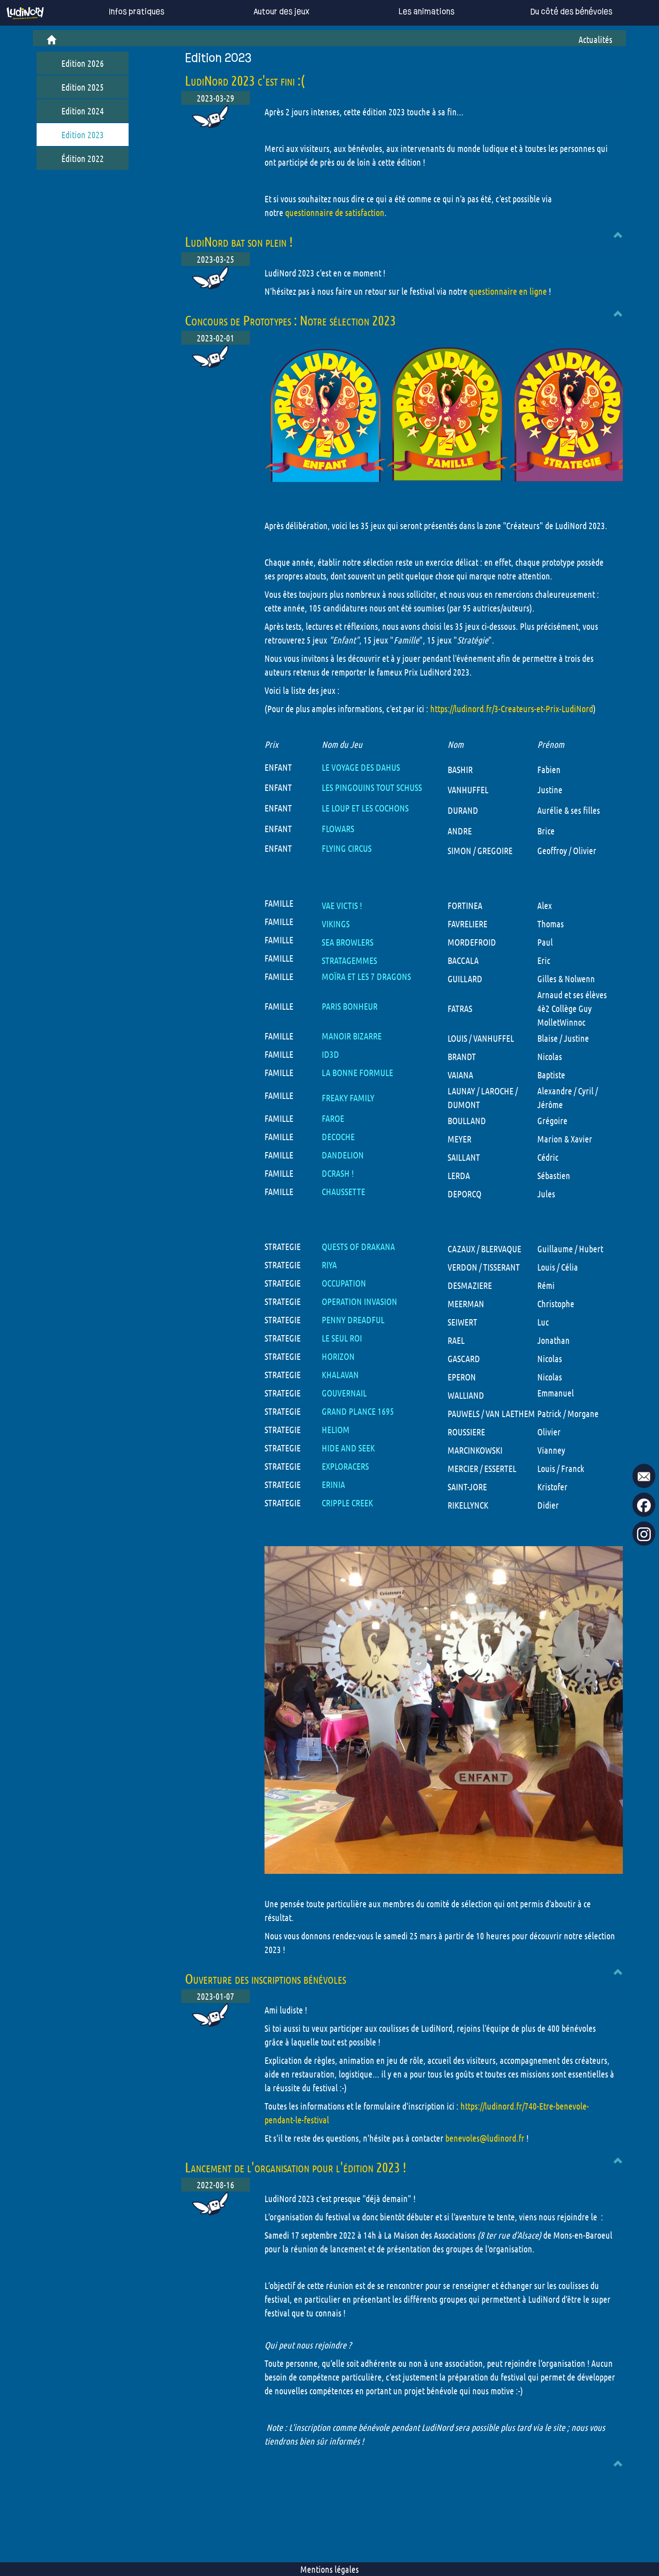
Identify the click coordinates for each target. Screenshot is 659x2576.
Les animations (412, 12)
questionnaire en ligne (508, 291)
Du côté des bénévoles (557, 12)
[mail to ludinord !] (643, 1476)
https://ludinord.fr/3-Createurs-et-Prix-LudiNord (511, 708)
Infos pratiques (122, 12)
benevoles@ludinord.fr (484, 2137)
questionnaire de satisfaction (334, 212)
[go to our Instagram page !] (643, 1533)
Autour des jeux (267, 12)
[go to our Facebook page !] (643, 1505)
